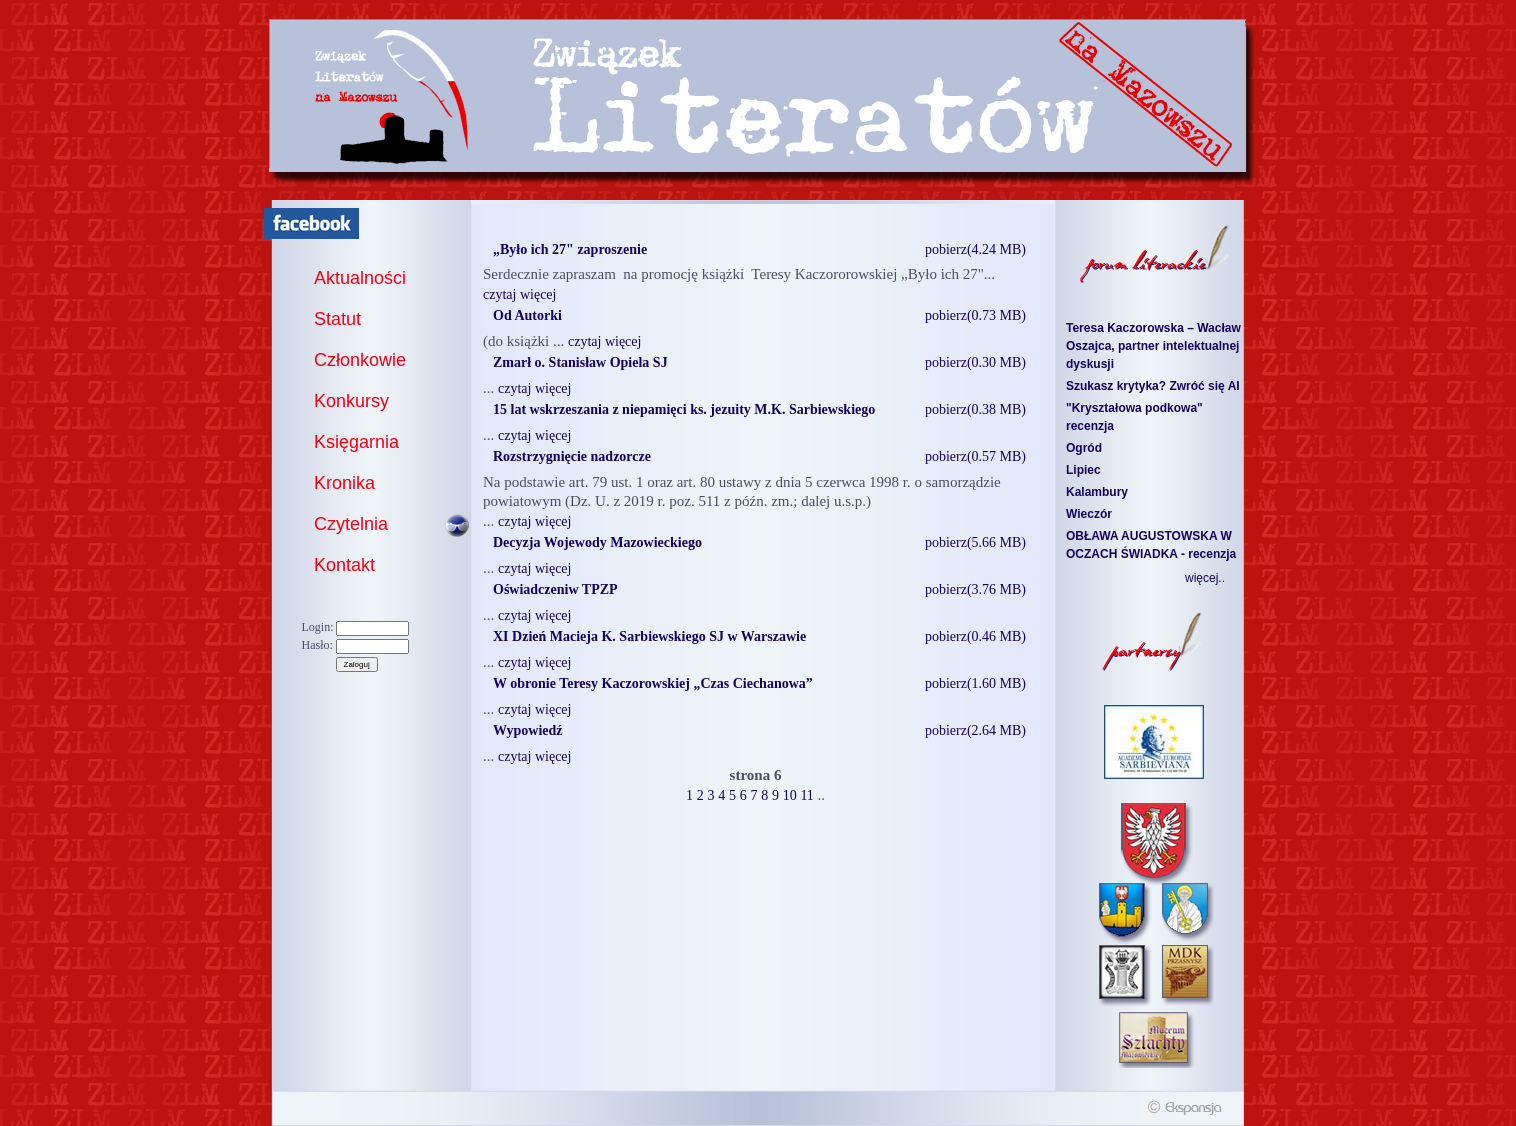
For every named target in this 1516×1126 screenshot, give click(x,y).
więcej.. (1205, 578)
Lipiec (1083, 470)
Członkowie (360, 360)
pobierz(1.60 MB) (975, 683)
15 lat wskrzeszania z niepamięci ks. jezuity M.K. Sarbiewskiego (684, 409)
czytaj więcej (519, 294)
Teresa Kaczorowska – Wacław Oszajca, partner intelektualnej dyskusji (1153, 346)
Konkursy (351, 401)
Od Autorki (527, 315)
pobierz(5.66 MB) (975, 542)
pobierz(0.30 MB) (975, 362)
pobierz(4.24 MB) (975, 249)
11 (806, 795)
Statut (337, 319)
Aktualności (360, 278)
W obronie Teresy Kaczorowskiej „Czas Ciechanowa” (653, 683)
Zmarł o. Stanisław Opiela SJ (580, 362)
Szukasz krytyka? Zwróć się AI (1153, 386)
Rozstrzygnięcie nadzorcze (572, 456)
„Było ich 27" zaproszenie (570, 249)
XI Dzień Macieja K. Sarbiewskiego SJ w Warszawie (649, 636)
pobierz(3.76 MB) (975, 589)
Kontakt (344, 565)
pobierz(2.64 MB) (975, 730)
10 (790, 795)
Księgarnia (356, 442)
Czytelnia (351, 524)
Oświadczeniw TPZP (555, 589)
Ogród (1084, 448)
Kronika (344, 483)
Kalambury (1097, 492)
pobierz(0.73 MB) (975, 315)
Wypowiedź (527, 730)
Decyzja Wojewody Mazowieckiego (597, 542)
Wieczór (1089, 514)
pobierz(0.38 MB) (975, 409)
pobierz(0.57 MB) (975, 456)
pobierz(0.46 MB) (975, 636)
